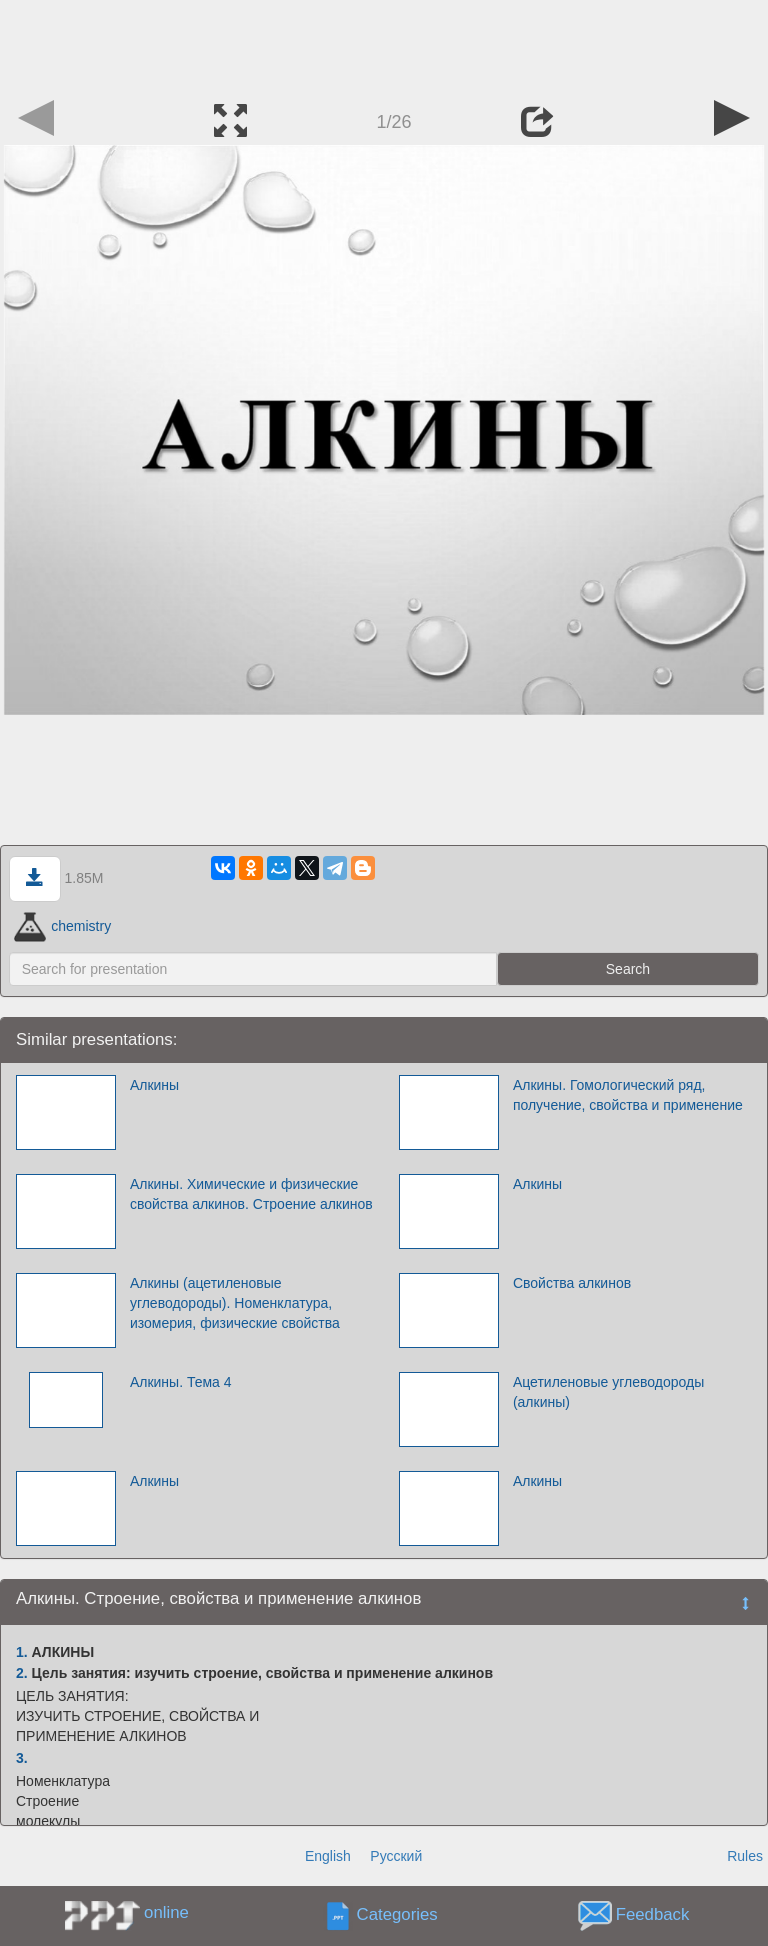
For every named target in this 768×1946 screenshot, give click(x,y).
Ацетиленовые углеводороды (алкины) (608, 1392)
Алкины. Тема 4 (181, 1382)
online (166, 1912)
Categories (397, 1915)
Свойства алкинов (572, 1283)
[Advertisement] (384, 45)
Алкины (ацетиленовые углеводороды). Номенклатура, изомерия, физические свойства (235, 1303)
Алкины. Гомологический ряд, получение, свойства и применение (628, 1095)
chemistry (62, 926)
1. (22, 1652)
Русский (396, 1856)
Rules (745, 1856)
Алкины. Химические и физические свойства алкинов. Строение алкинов (251, 1194)
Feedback (653, 1915)
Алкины (154, 1085)
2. (22, 1673)
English (328, 1856)
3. (22, 1758)
